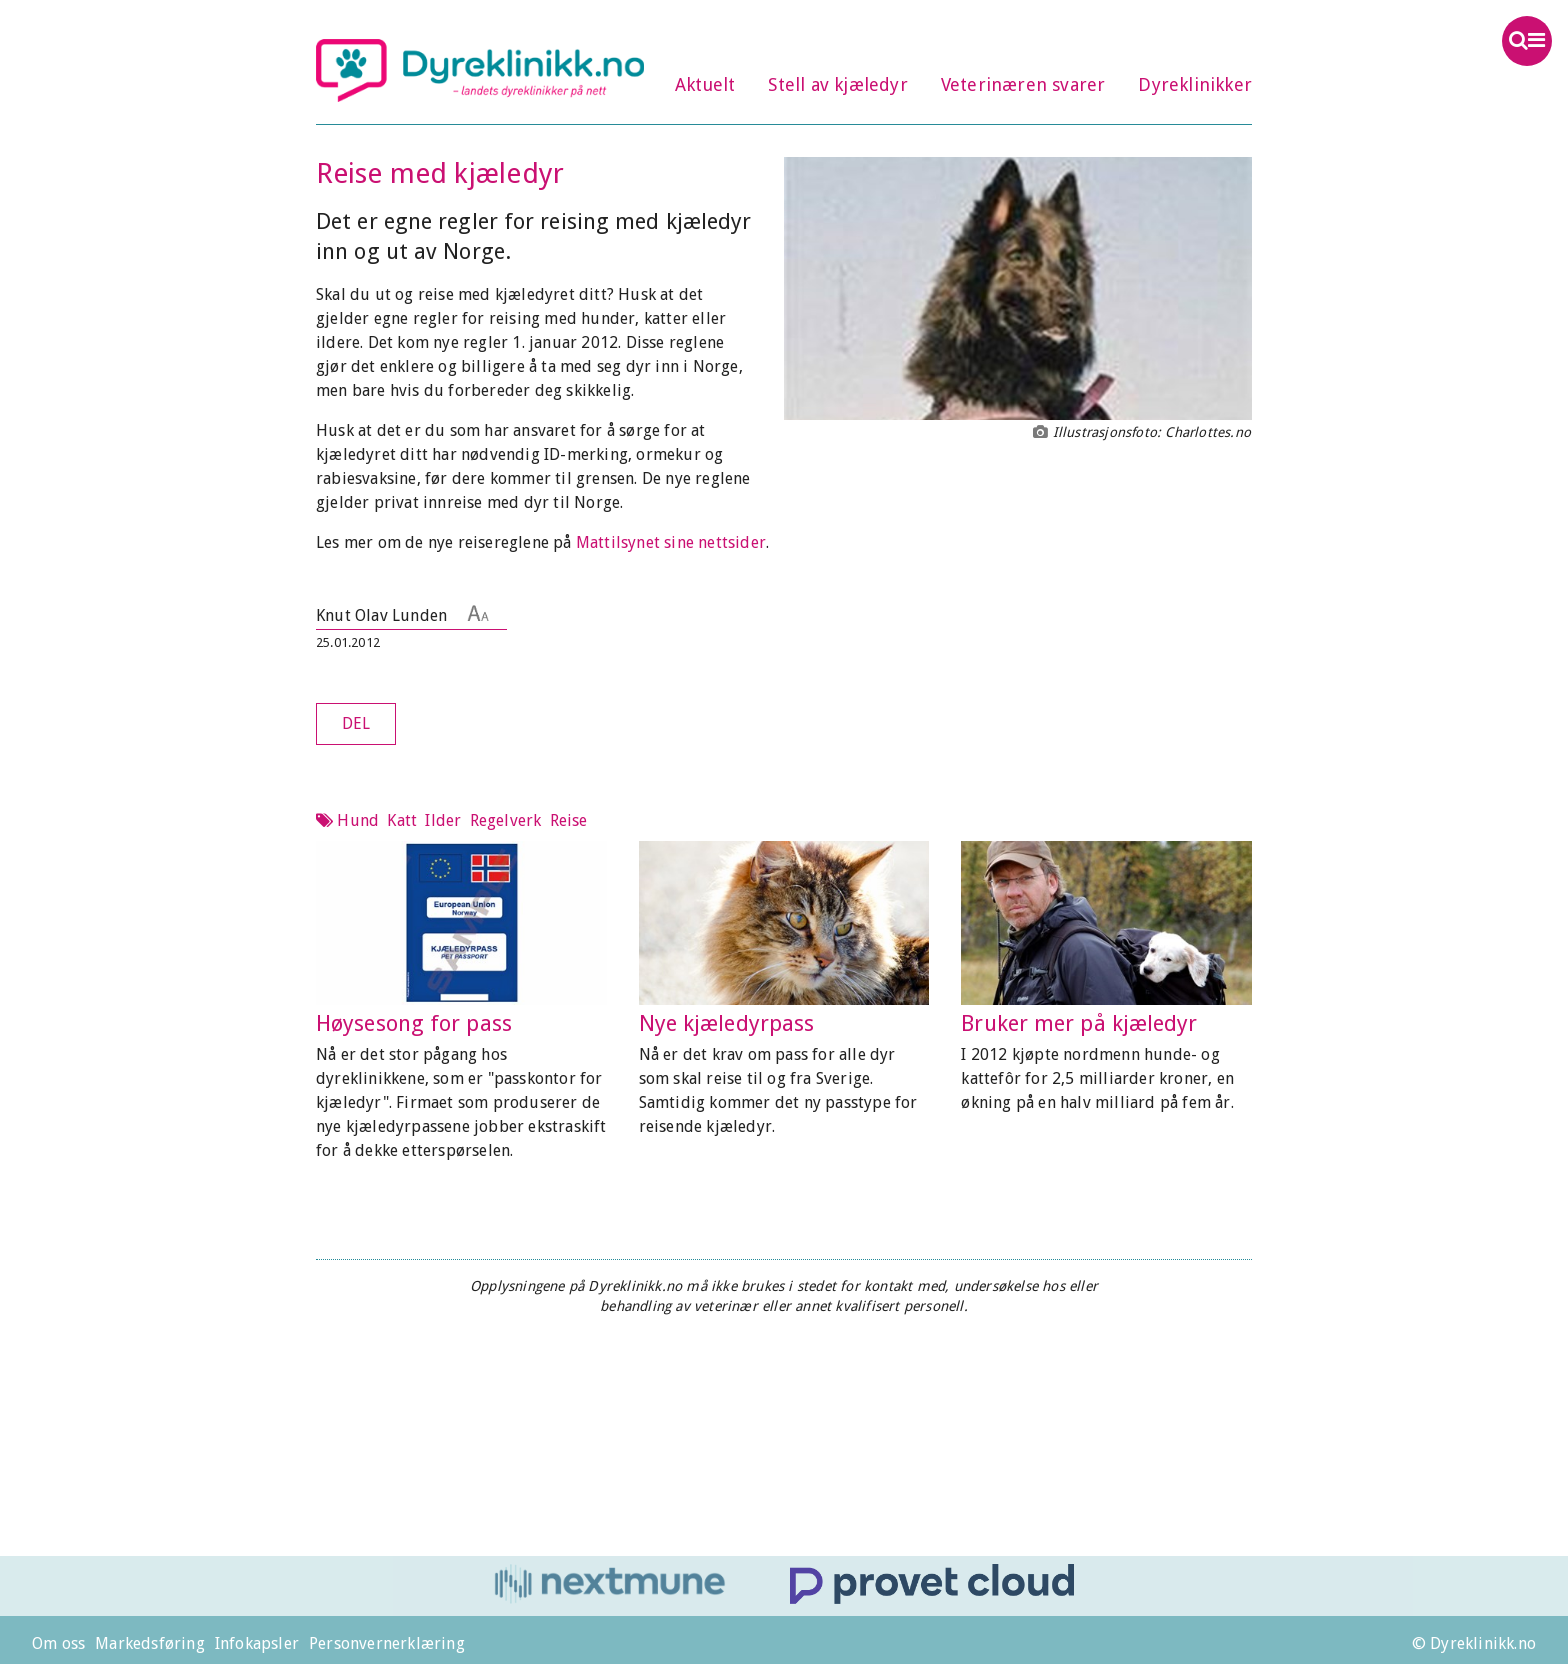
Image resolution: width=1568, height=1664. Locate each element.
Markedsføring (150, 1643)
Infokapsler (257, 1643)
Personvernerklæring (387, 1643)
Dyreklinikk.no (480, 70)
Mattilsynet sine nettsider (671, 542)
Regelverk (506, 820)
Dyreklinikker (1195, 84)
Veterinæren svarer (1023, 84)
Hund (358, 820)
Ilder (443, 820)
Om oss (58, 1643)
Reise (569, 820)
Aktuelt (705, 84)
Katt (402, 820)
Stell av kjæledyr (837, 84)
